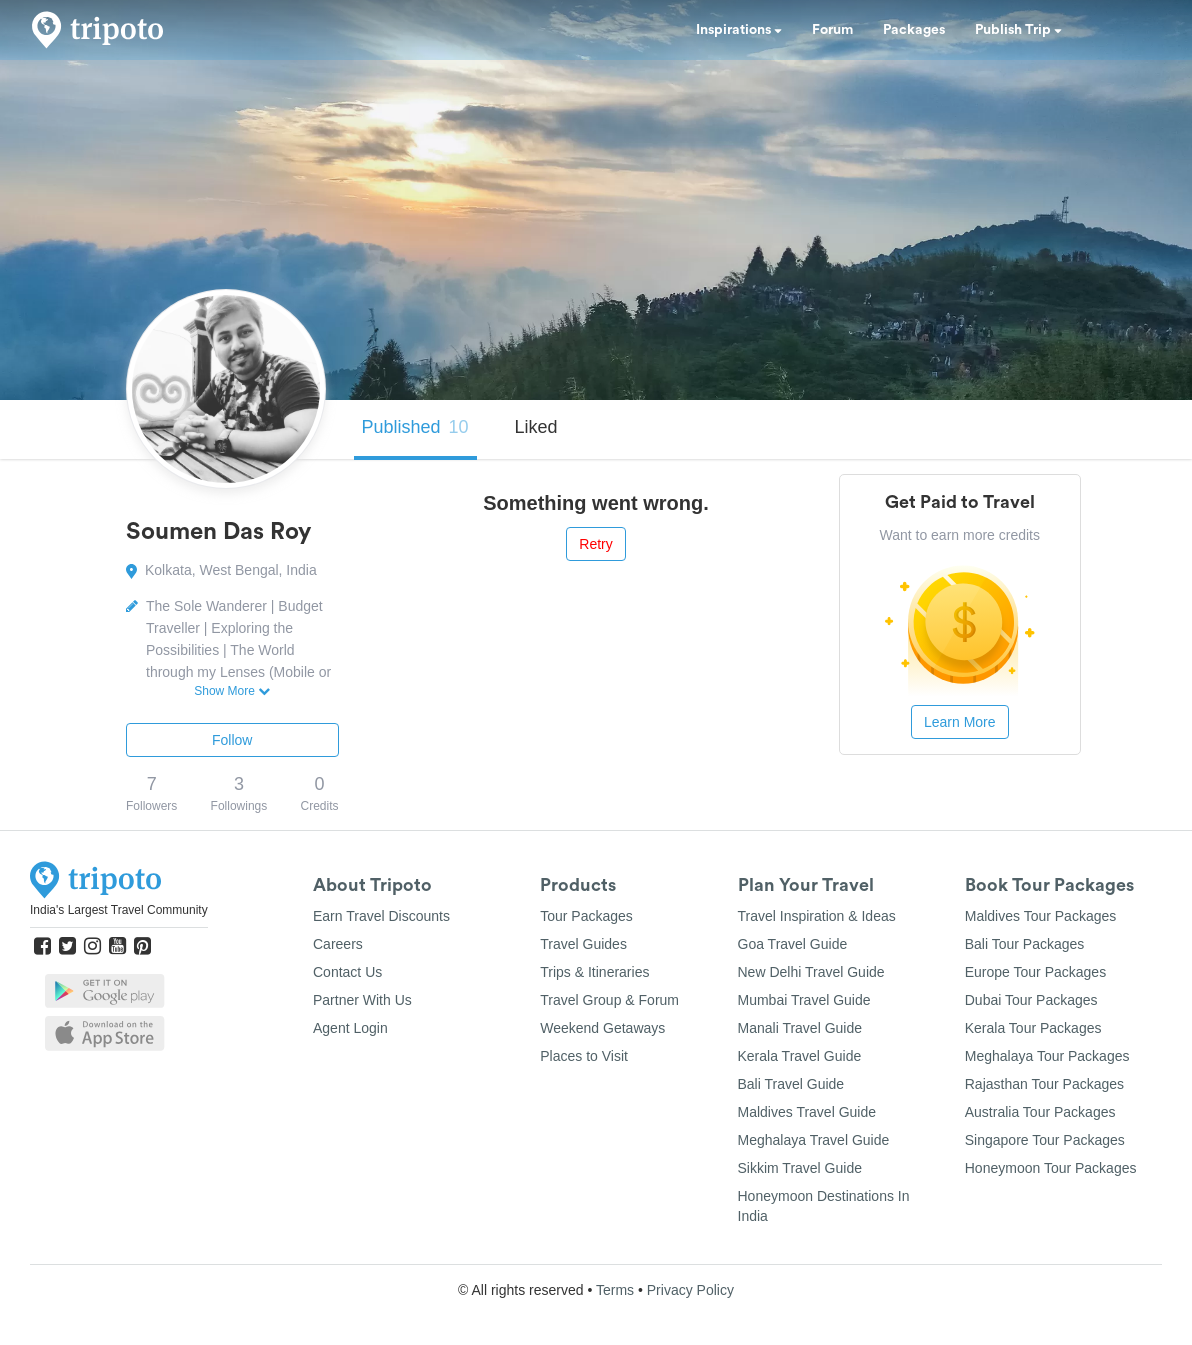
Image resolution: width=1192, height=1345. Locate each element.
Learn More (960, 722)
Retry (595, 544)
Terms (615, 1290)
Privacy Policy (690, 1290)
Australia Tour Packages (1040, 1112)
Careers (338, 944)
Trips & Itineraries (594, 972)
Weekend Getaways (602, 1028)
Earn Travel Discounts (381, 916)
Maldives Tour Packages (1040, 916)
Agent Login (350, 1028)
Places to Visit (584, 1056)
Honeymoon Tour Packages (1051, 1168)
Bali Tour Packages (1025, 944)
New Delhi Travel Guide (811, 972)
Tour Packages (586, 916)
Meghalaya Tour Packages (1047, 1056)
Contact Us (347, 972)
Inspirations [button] (739, 30)
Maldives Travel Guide (807, 1112)
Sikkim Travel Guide (800, 1168)
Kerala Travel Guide (800, 1056)
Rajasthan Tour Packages (1044, 1084)
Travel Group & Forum (609, 1000)
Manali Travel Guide (800, 1028)
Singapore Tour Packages (1045, 1140)
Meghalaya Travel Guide (814, 1140)
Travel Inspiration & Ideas (817, 916)
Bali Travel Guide (791, 1084)
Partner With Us (362, 1000)
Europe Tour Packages (1035, 972)
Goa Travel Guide (793, 944)
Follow (232, 740)
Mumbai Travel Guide (804, 1000)
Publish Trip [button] (1018, 30)
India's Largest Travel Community (119, 910)
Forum (832, 30)
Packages (914, 30)
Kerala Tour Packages (1033, 1028)
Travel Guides (583, 944)
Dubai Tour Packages (1031, 1000)
